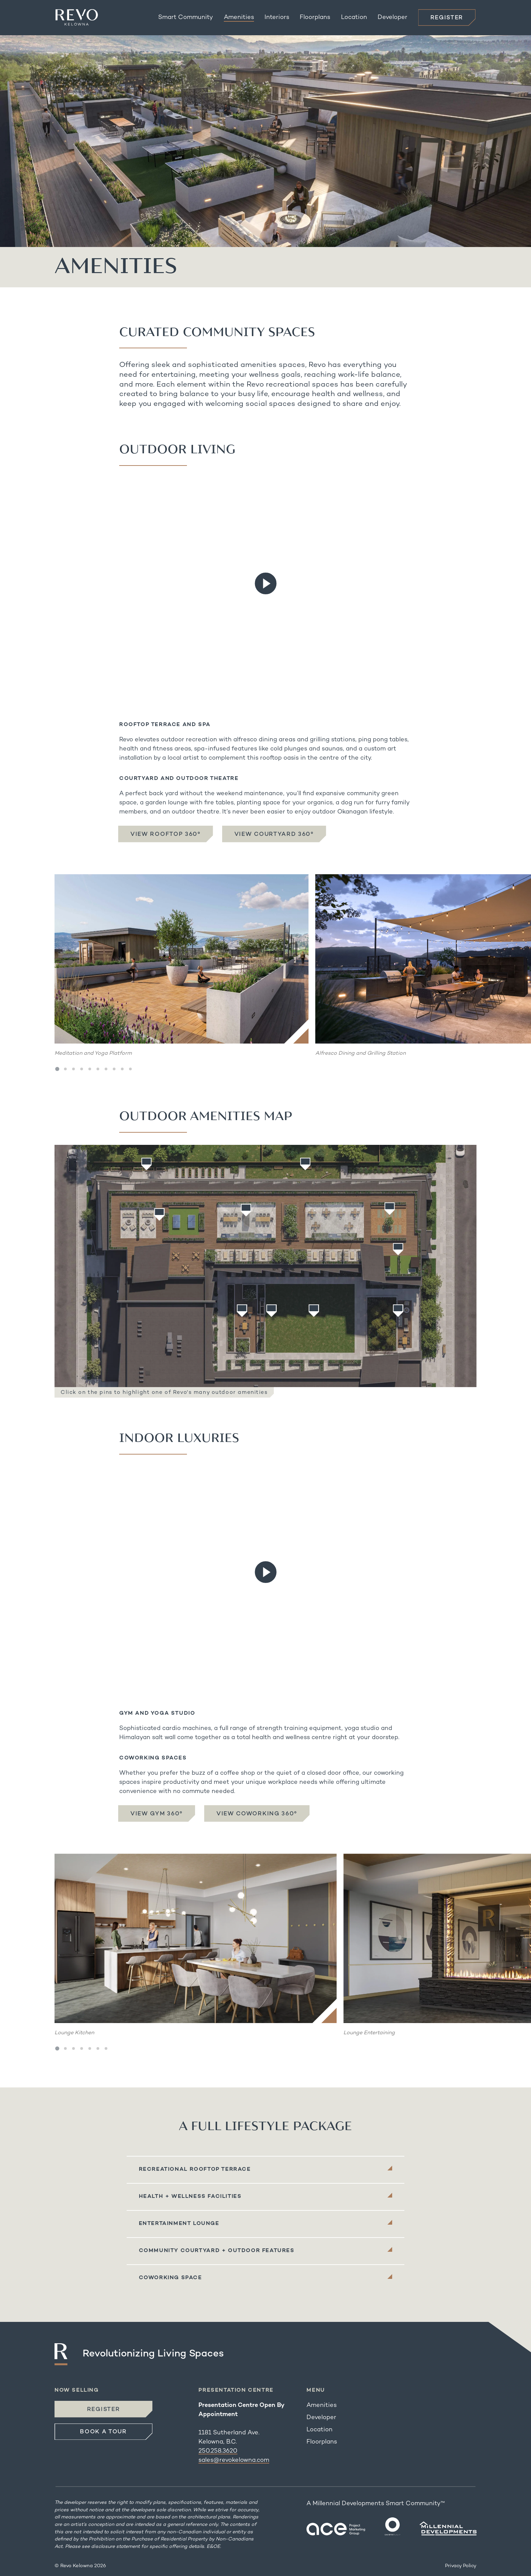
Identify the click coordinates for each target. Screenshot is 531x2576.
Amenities (239, 17)
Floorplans (315, 17)
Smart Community (185, 17)
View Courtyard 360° (274, 834)
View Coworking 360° (256, 1814)
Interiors (276, 17)
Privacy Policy (460, 2566)
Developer (392, 17)
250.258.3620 (217, 2451)
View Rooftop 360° (165, 834)
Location (354, 17)
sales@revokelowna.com (233, 2460)
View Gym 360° (156, 1814)
